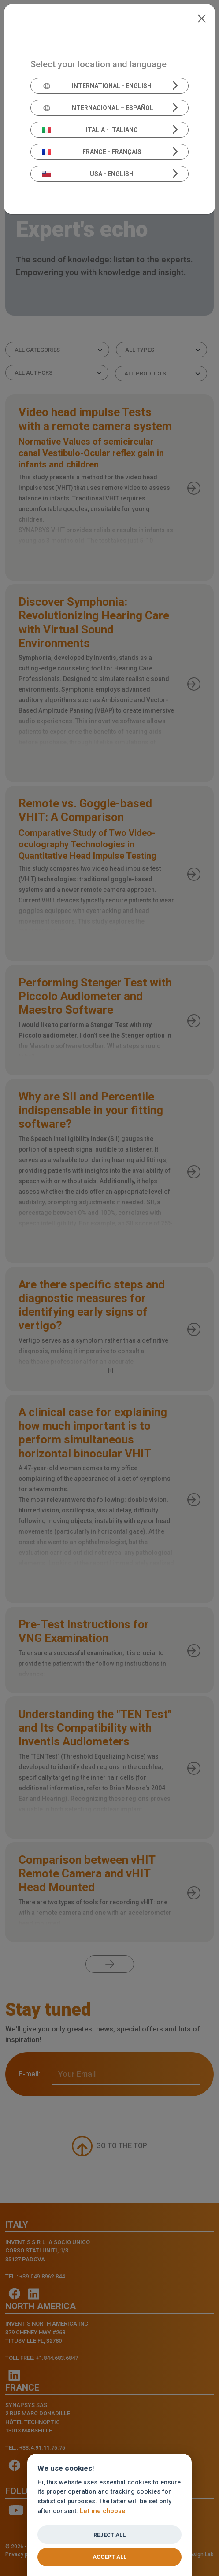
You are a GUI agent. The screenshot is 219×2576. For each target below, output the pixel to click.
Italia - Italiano (90, 129)
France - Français (91, 151)
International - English (97, 85)
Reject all (109, 2535)
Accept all (109, 2557)
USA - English (88, 173)
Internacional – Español (98, 107)
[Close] (201, 18)
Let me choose (103, 2511)
